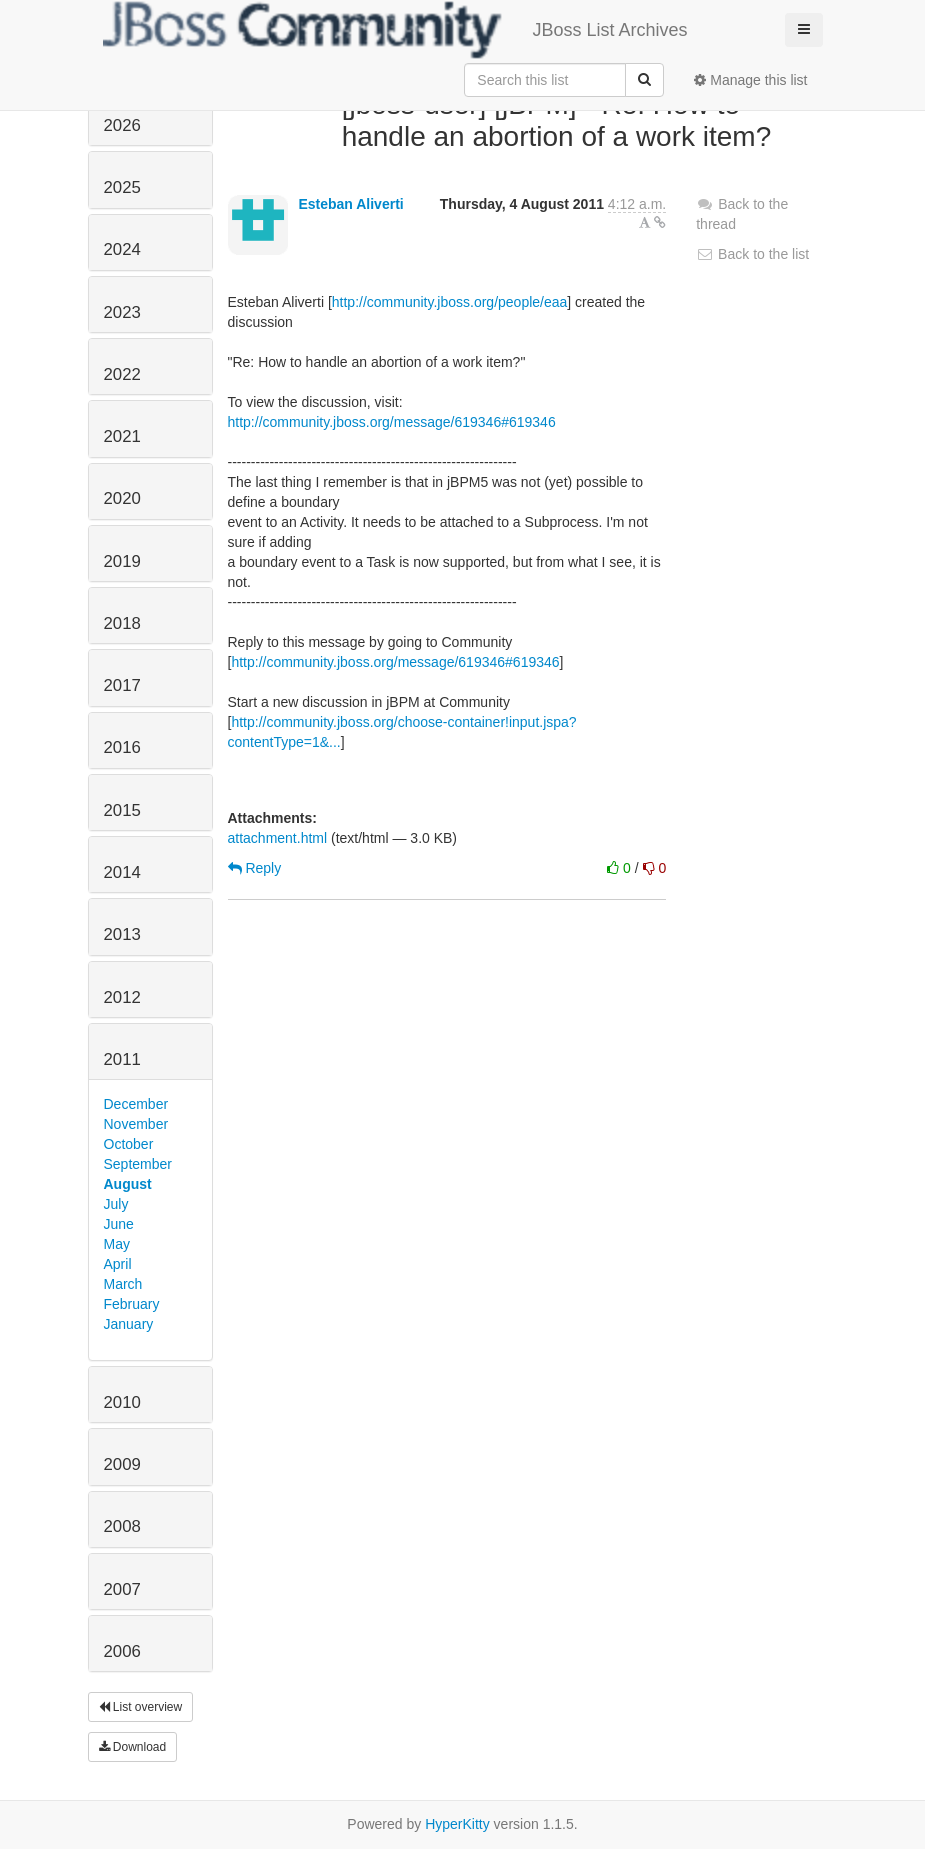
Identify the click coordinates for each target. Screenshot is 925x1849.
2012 (122, 997)
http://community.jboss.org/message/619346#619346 (392, 422)
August (128, 1184)
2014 (122, 872)
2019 (122, 561)
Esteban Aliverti (350, 204)
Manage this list (750, 80)
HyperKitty (457, 1824)
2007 (122, 1589)
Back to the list (752, 254)
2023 (122, 312)
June (119, 1224)
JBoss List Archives (395, 30)
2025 (122, 187)
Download (133, 1747)
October (129, 1144)
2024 (122, 249)
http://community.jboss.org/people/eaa (450, 302)
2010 (122, 1402)
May (117, 1244)
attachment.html (278, 838)
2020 (122, 498)
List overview (141, 1707)
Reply (255, 868)
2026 (122, 125)
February (132, 1304)
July (116, 1204)
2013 (122, 934)
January (129, 1324)
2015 (122, 810)
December (136, 1104)
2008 (122, 1526)
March (123, 1284)
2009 (122, 1464)
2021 (122, 436)
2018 (122, 623)
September (138, 1164)
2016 (122, 747)
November (136, 1124)
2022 (122, 374)
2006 (122, 1651)
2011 (122, 1059)
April (118, 1264)
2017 (122, 685)
